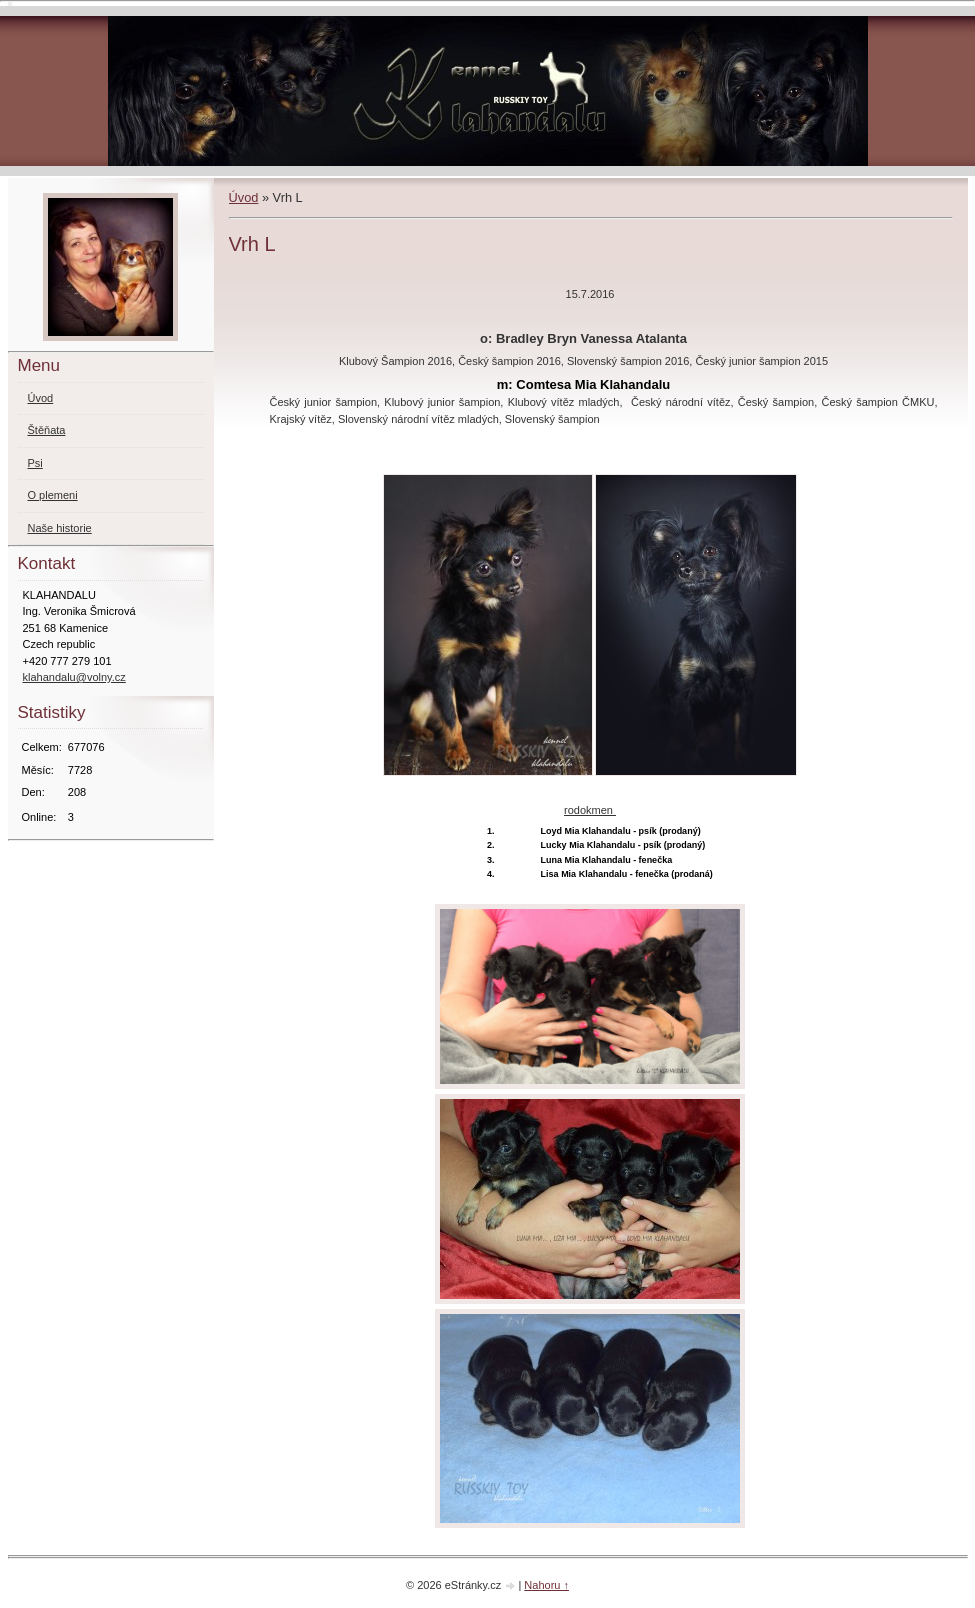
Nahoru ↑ (546, 1585)
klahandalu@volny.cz (74, 677)
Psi (35, 463)
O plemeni (53, 495)
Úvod (244, 197)
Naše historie (60, 528)
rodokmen (590, 810)
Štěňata (47, 430)
